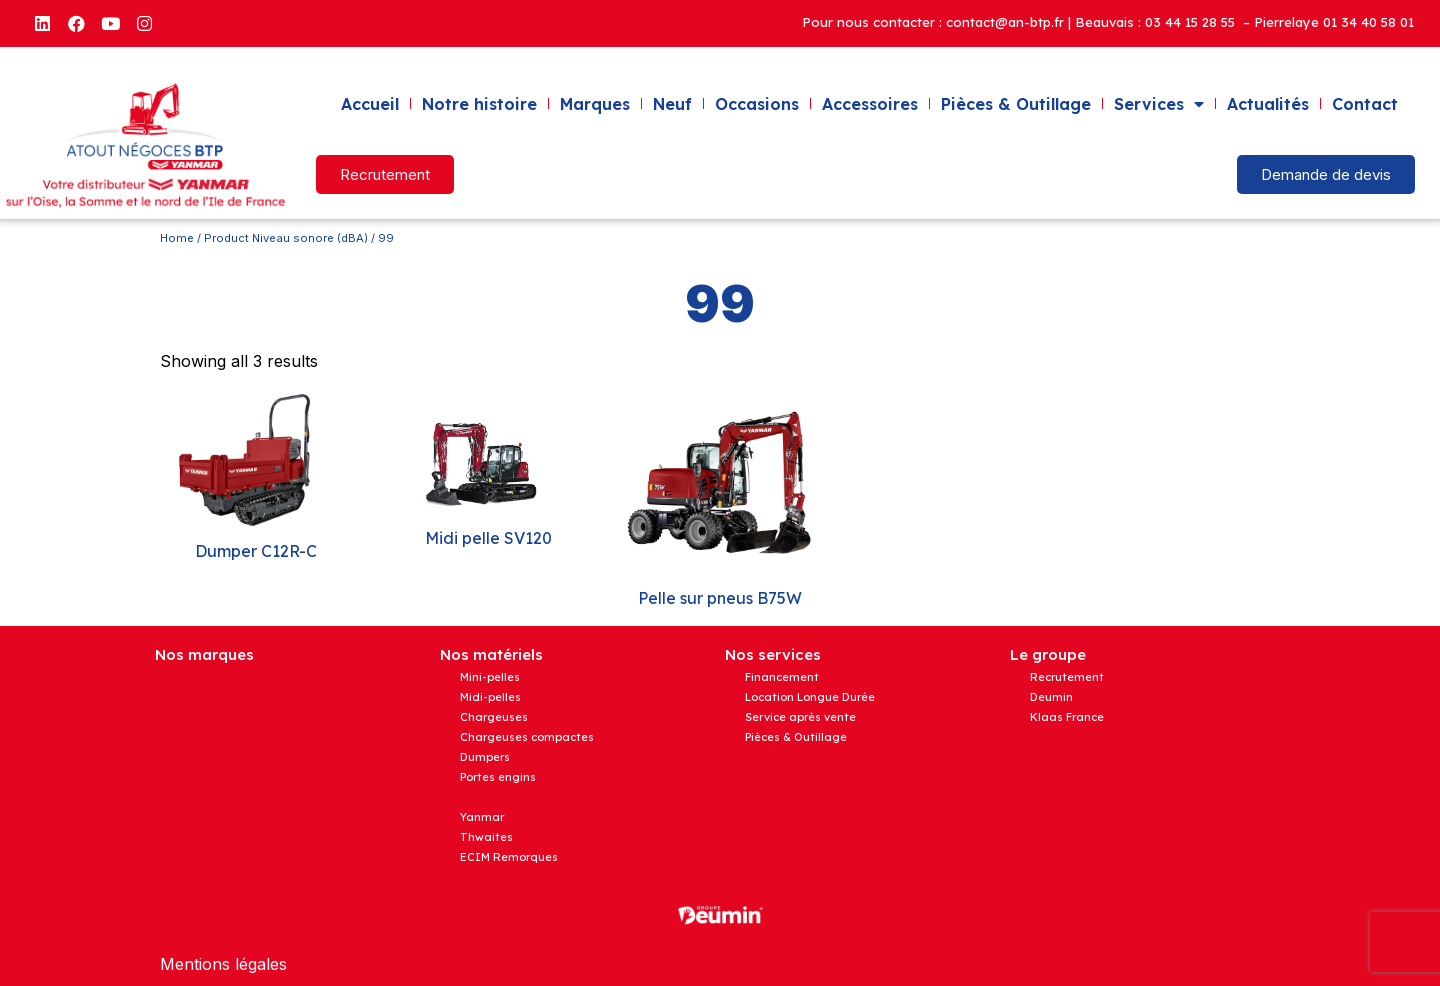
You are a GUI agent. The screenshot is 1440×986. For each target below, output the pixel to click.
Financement (782, 677)
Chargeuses (494, 717)
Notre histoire (479, 104)
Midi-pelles (490, 697)
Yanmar (482, 817)
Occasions (757, 104)
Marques (595, 104)
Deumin (1051, 697)
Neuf (672, 104)
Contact (1365, 104)
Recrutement (1067, 677)
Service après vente (800, 717)
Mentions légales (223, 964)
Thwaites (486, 837)
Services (1159, 104)
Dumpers (485, 757)
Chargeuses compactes (527, 737)
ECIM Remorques (509, 857)
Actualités (1268, 104)
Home (177, 238)
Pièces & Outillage (1016, 104)
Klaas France (1067, 717)
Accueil (370, 104)
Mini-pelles (490, 677)
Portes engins (498, 777)
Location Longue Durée (810, 697)
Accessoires (870, 104)
